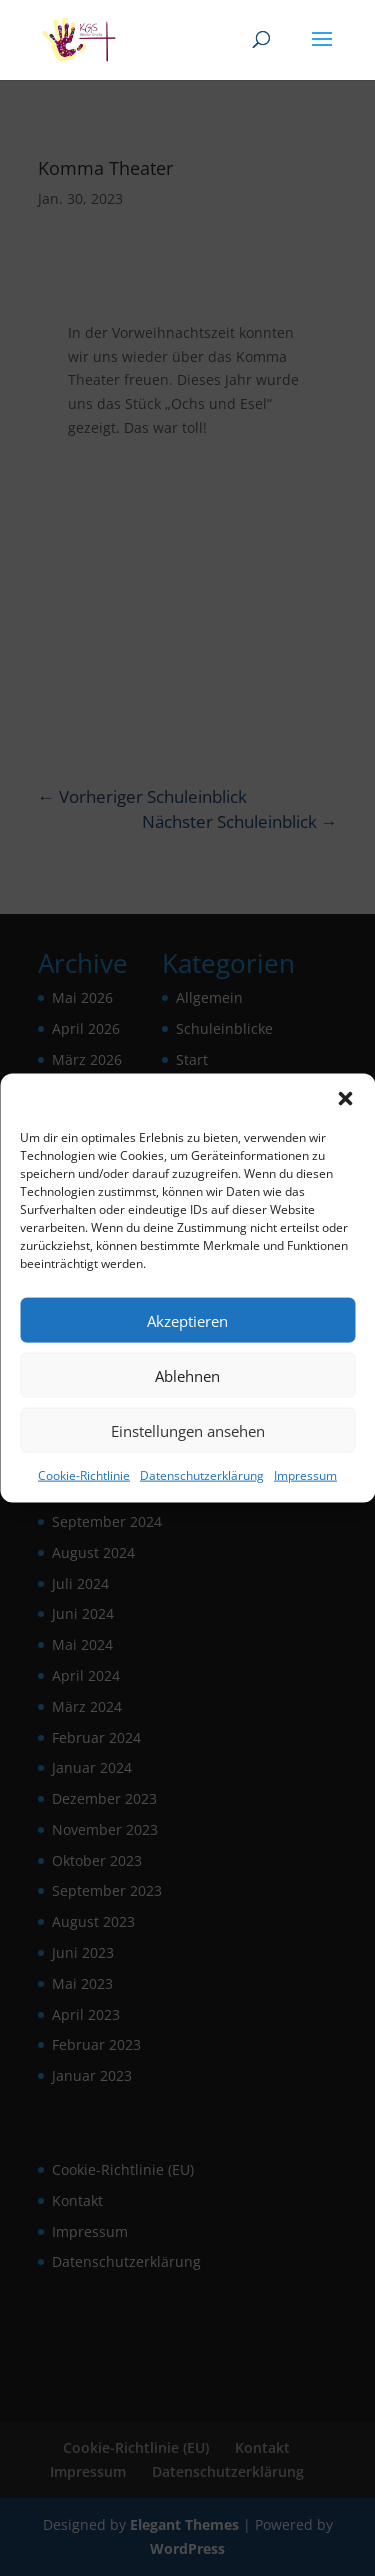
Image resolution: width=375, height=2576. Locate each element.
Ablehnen (187, 1375)
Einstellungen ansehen (188, 1430)
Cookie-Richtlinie (84, 1475)
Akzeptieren (187, 1320)
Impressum (305, 1475)
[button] (345, 1099)
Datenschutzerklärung (202, 1475)
